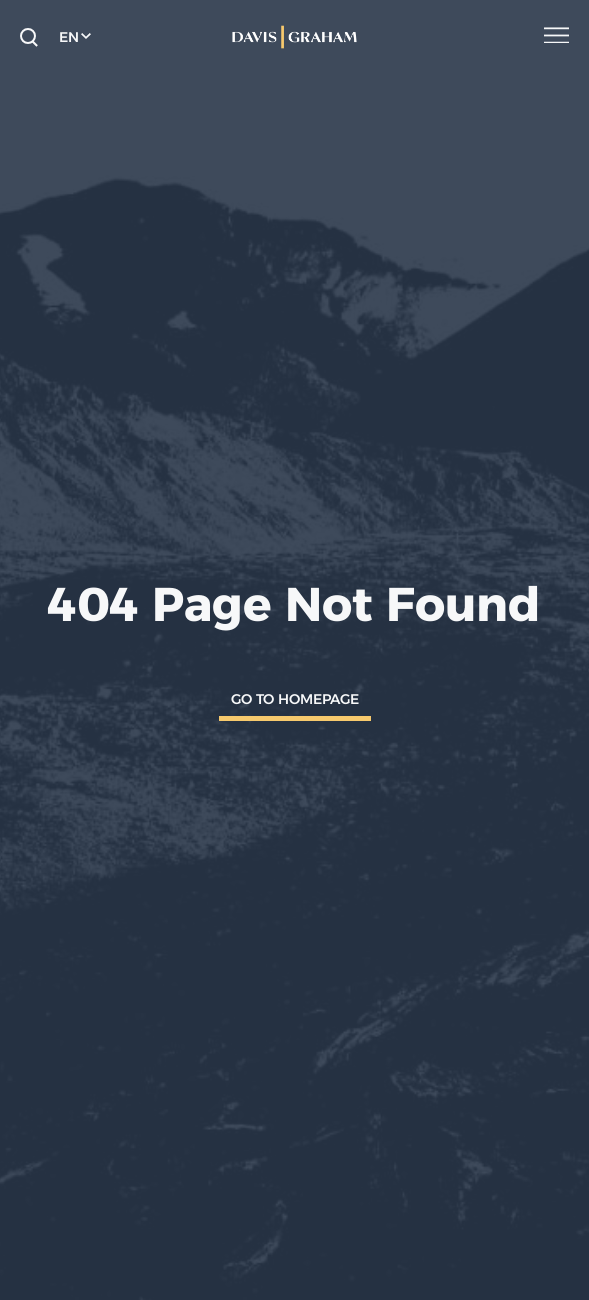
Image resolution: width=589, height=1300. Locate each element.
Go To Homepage (295, 699)
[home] (294, 37)
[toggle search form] (29, 37)
